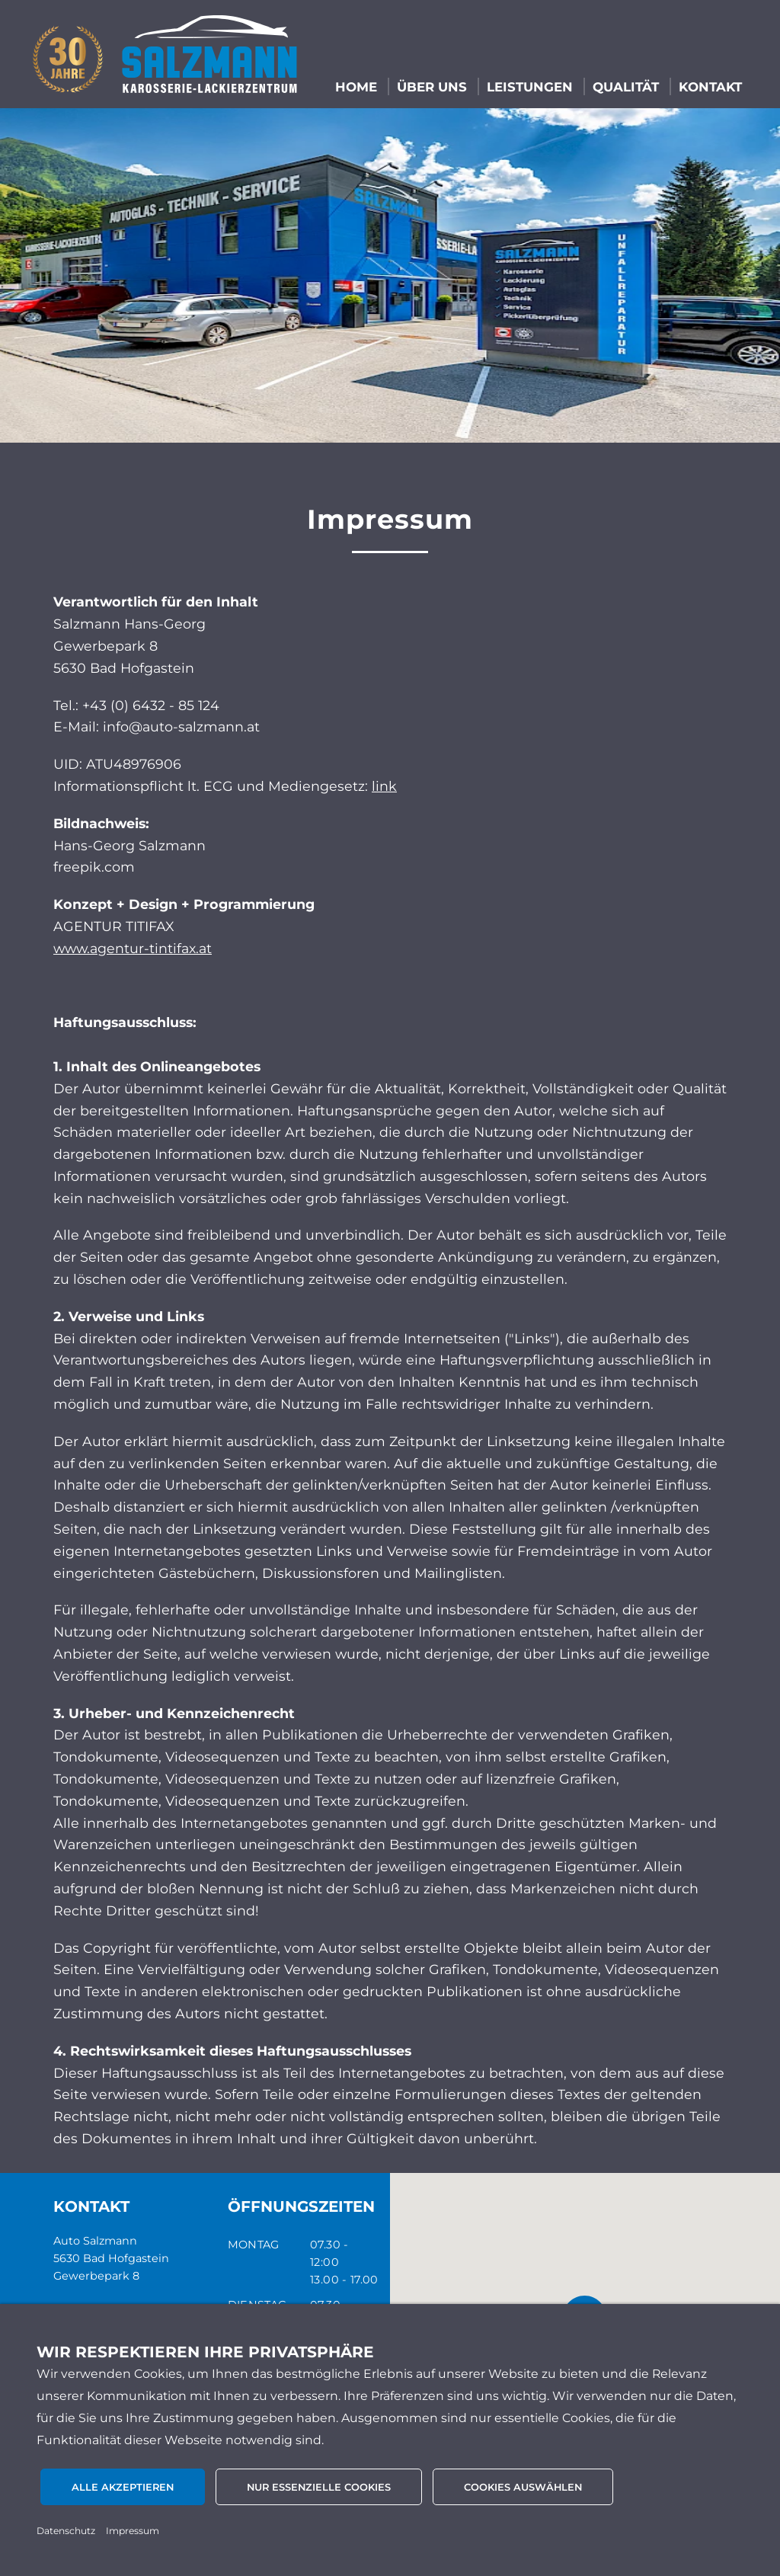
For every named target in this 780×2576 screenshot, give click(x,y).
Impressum (132, 2530)
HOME (356, 86)
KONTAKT (710, 86)
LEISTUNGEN (530, 86)
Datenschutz (66, 2530)
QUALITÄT (626, 86)
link (384, 786)
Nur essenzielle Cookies (319, 2487)
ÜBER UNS (432, 86)
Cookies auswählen (523, 2487)
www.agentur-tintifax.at (132, 948)
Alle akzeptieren (123, 2487)
